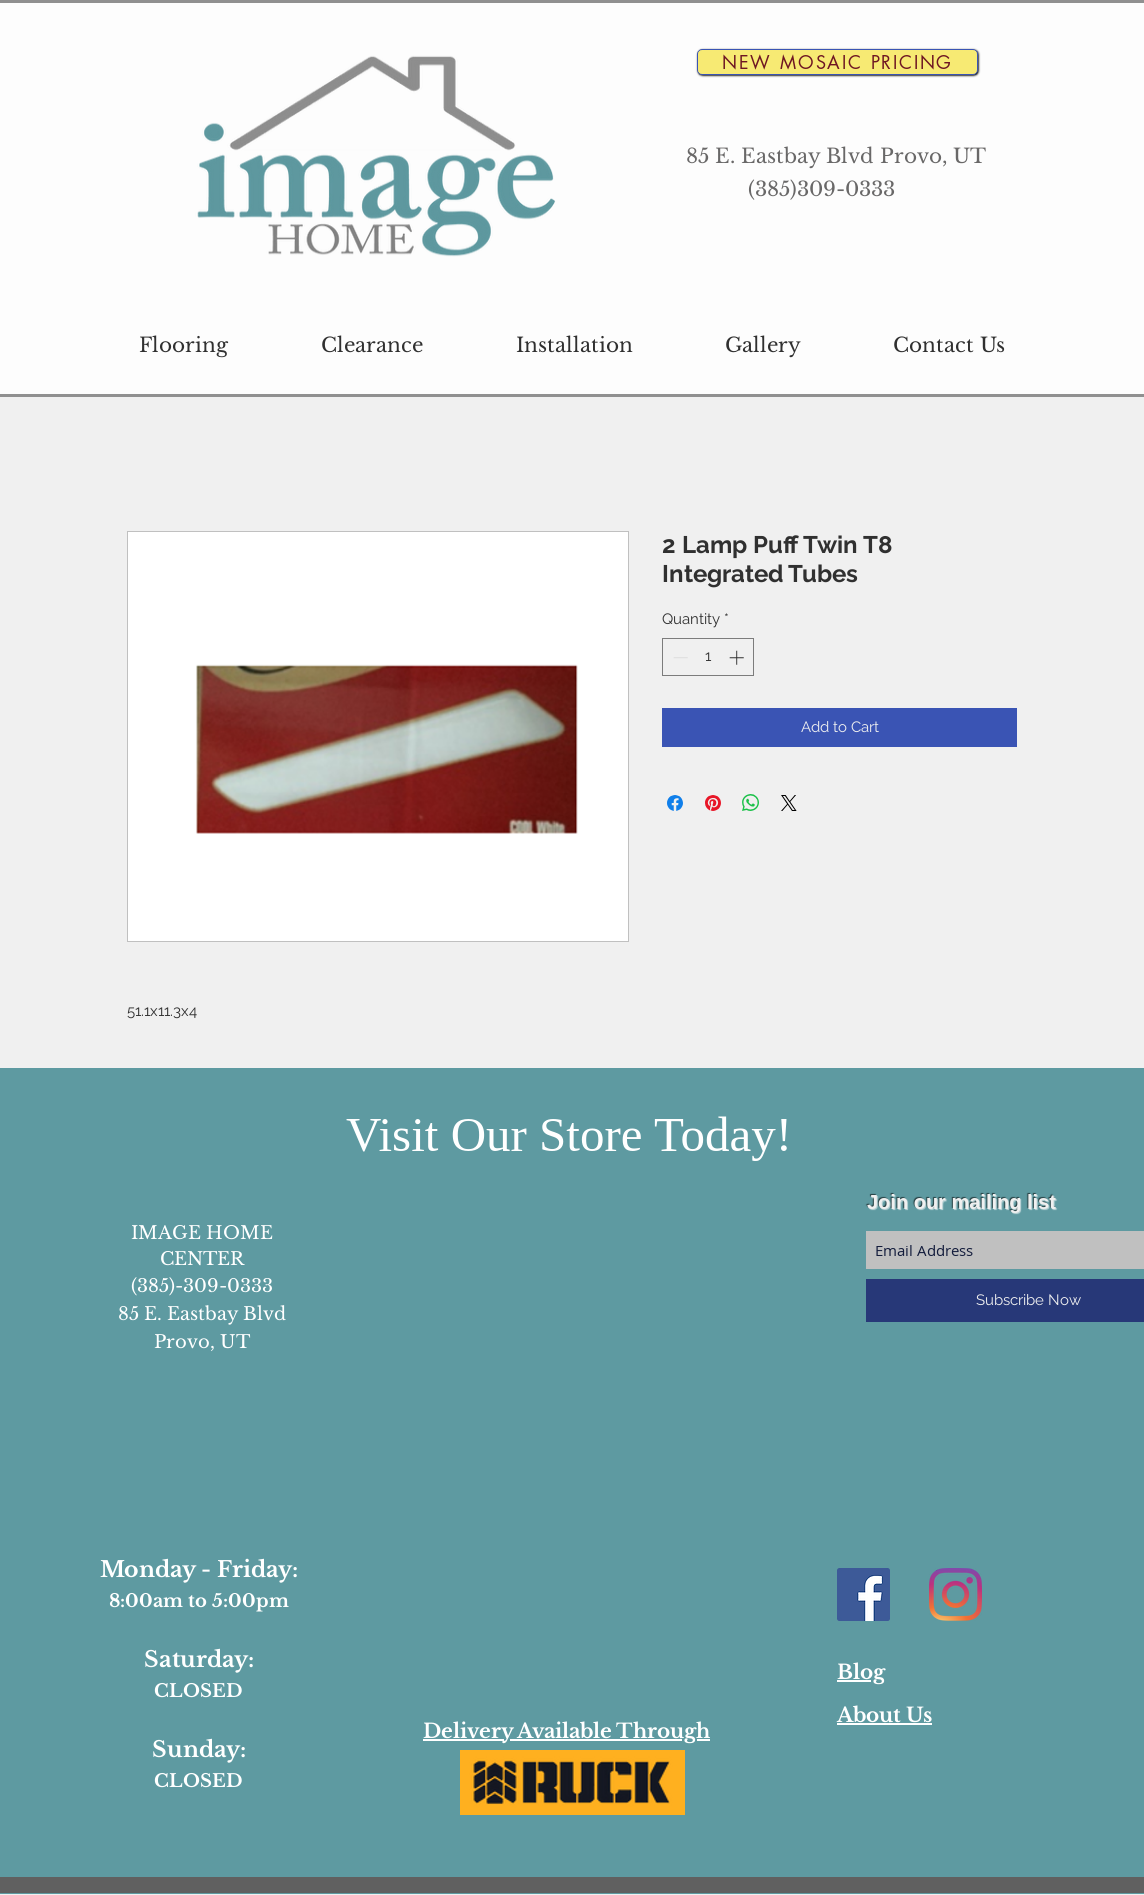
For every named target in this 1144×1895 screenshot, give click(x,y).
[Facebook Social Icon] (863, 1594)
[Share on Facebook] (675, 803)
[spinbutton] (708, 657)
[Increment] (738, 657)
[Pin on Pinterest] (713, 803)
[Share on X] (789, 803)
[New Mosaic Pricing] (837, 62)
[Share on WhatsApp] (751, 803)
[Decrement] (678, 657)
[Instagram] (955, 1594)
